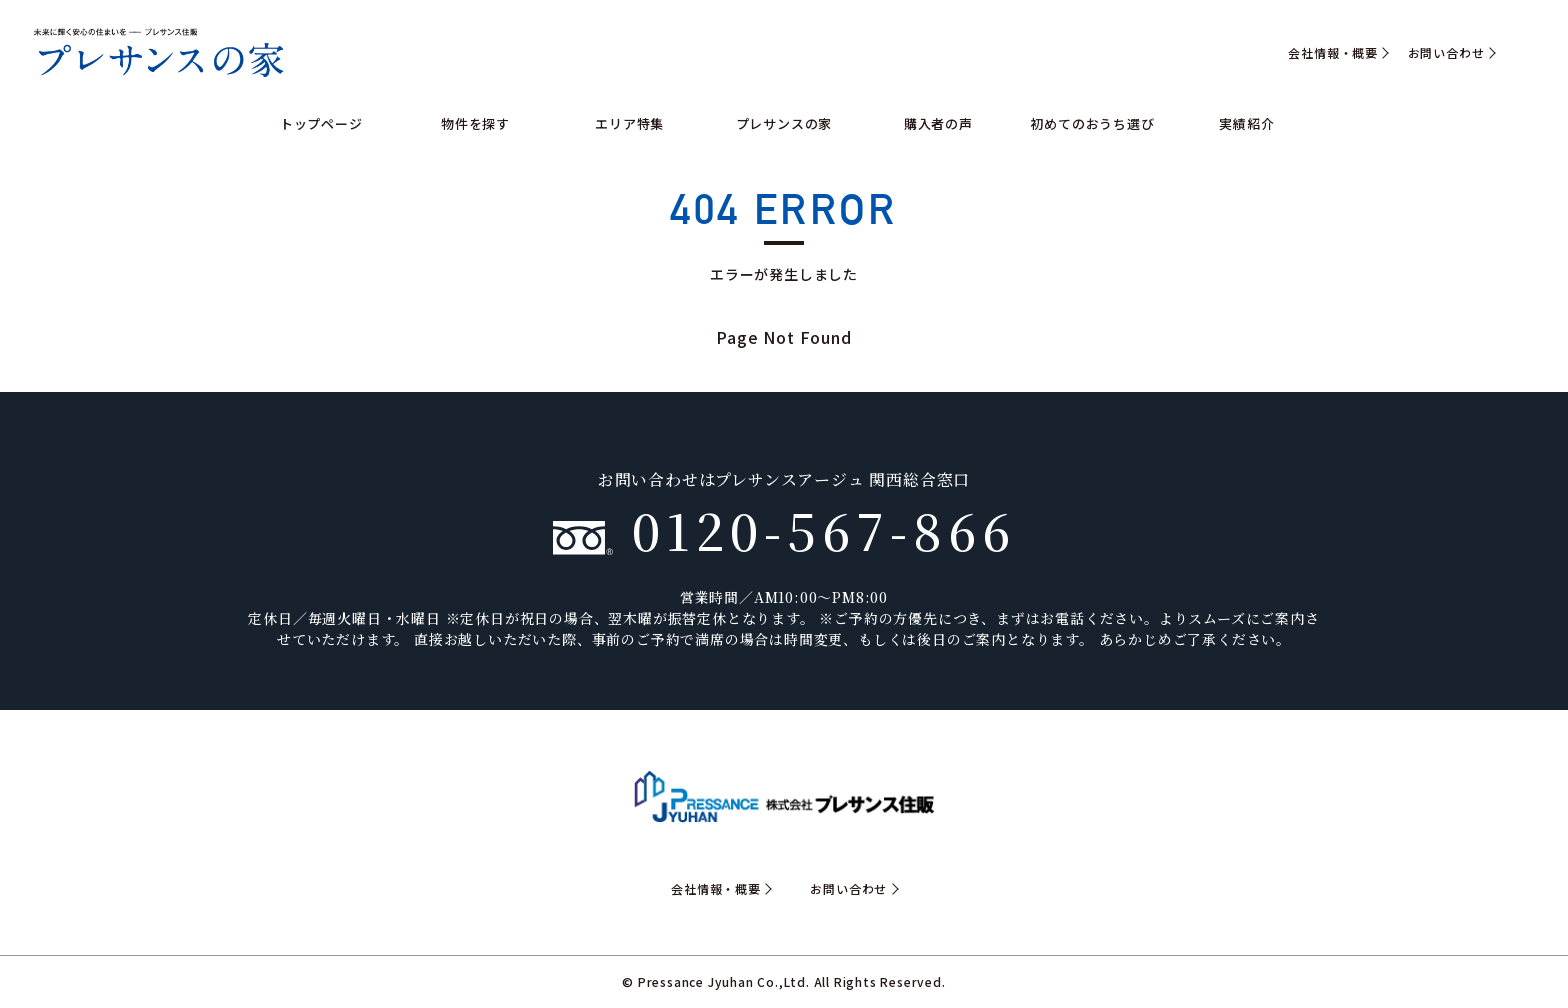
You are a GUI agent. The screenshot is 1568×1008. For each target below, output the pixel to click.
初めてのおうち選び (1092, 123)
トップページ (321, 123)
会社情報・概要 (1333, 53)
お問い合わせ (1446, 53)
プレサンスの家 (784, 123)
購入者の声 (938, 123)
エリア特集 (629, 123)
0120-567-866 (784, 529)
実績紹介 (1246, 123)
